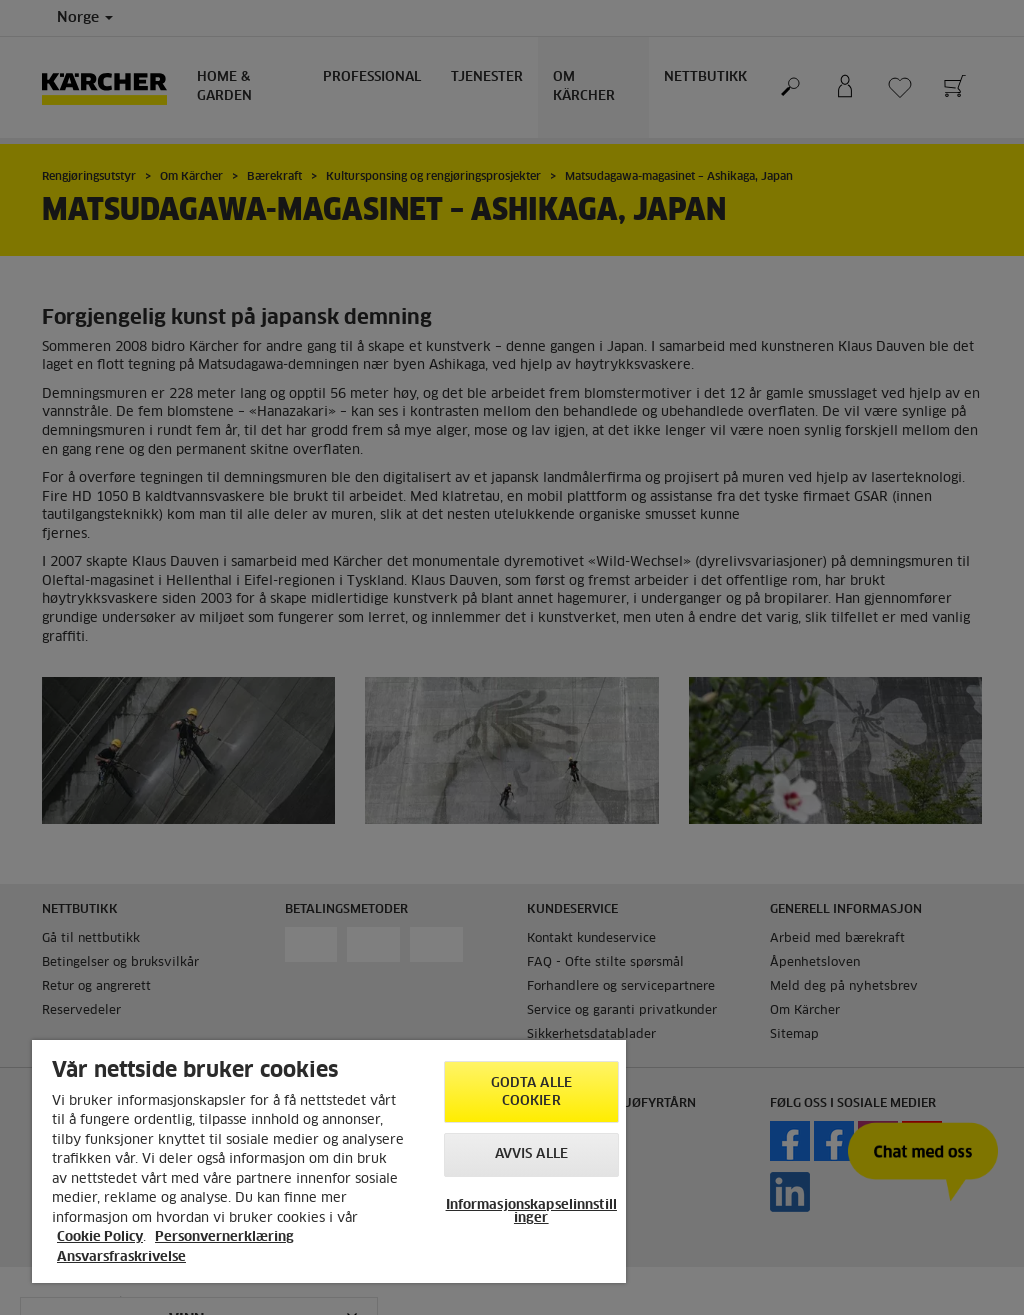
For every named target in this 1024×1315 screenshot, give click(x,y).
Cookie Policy (100, 1237)
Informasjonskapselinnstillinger (531, 1212)
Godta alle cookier (531, 1092)
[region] (329, 1161)
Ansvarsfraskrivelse (121, 1257)
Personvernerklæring (224, 1237)
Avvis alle (531, 1154)
